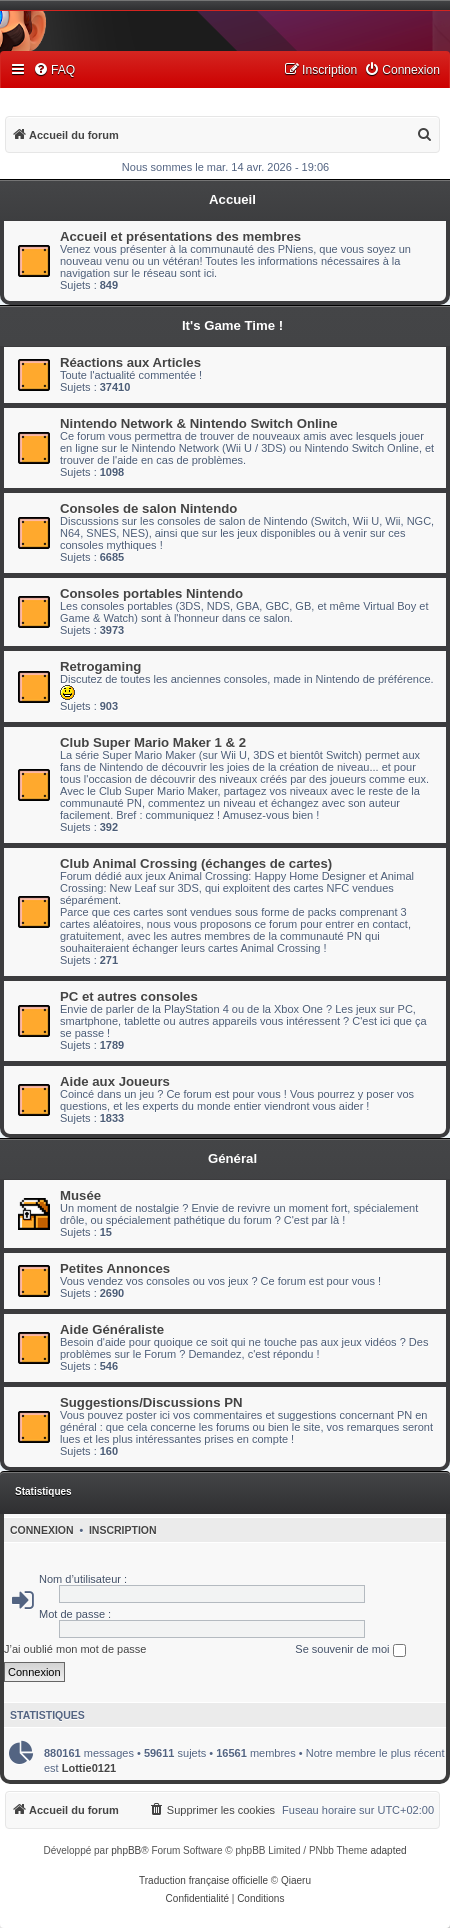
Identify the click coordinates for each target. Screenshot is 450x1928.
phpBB (126, 1850)
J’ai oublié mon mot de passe (75, 1649)
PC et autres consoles (129, 996)
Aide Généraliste (112, 1329)
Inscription (123, 1530)
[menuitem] (54, 70)
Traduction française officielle (203, 1880)
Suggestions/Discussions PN (151, 1402)
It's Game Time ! (232, 325)
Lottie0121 (89, 1768)
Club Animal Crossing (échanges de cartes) (196, 863)
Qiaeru (296, 1880)
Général (232, 1158)
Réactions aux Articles (130, 362)
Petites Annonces (115, 1268)
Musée (80, 1195)
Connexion (42, 1530)
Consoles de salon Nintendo (148, 508)
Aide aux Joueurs (115, 1081)
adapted (388, 1850)
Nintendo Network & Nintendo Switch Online (199, 423)
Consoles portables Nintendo (151, 593)
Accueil (232, 199)
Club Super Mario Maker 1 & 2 (153, 742)
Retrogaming (100, 666)
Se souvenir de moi (350, 1650)
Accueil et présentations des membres (180, 236)
